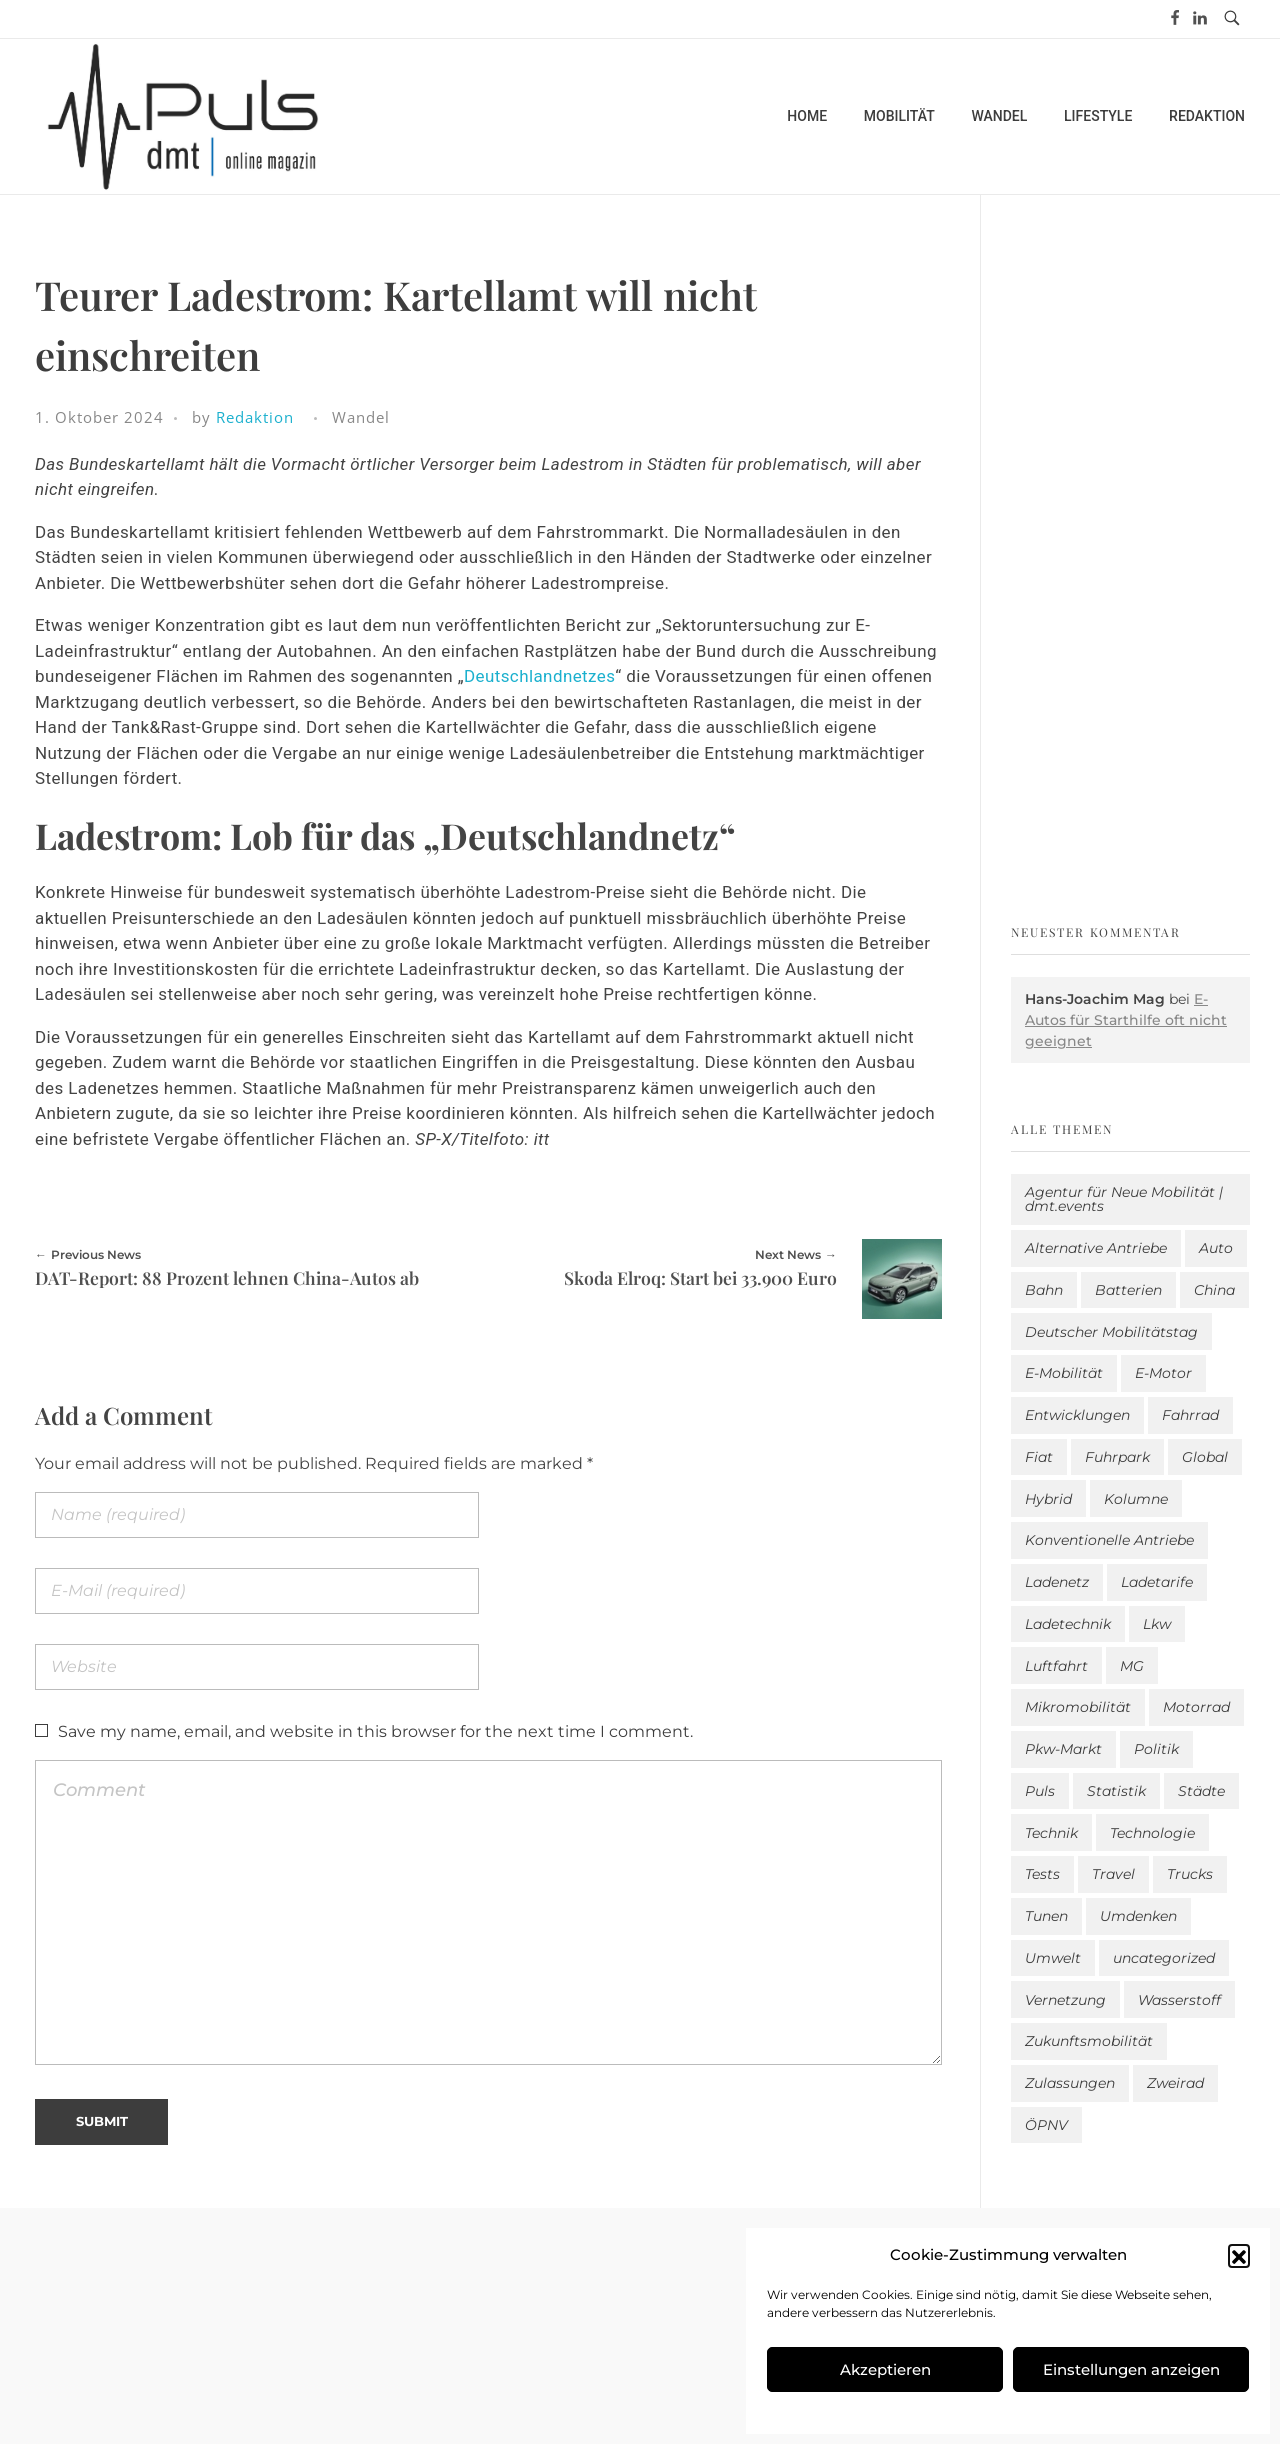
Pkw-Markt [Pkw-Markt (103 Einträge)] (1063, 1749)
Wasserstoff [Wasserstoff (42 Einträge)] (1179, 2000)
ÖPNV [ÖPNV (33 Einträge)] (1046, 2125)
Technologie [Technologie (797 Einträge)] (1152, 1833)
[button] (1239, 2255)
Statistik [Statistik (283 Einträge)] (1116, 1791)
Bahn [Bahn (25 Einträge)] (1044, 1290)
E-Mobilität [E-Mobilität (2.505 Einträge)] (1064, 1373)
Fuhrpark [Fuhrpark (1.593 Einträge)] (1117, 1457)
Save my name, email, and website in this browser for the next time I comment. (375, 1731)
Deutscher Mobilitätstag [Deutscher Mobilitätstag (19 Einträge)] (1111, 1332)
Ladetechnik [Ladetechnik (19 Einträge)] (1068, 1624)
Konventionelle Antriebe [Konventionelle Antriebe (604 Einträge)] (1109, 1540)
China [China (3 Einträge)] (1214, 1290)
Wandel (361, 417)
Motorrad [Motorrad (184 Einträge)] (1196, 1707)
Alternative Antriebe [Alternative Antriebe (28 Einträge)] (1096, 1248)
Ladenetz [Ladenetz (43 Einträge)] (1057, 1582)
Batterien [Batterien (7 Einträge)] (1128, 1290)
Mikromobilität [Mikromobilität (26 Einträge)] (1078, 1707)
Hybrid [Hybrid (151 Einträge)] (1048, 1499)
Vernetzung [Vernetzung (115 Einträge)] (1065, 2000)
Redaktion (255, 417)
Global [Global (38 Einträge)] (1205, 1457)
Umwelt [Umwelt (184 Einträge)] (1053, 1958)
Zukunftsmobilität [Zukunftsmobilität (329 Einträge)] (1089, 2041)
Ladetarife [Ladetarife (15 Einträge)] (1157, 1582)
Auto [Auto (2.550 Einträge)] (1216, 1248)
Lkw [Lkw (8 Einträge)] (1157, 1624)
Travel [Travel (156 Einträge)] (1113, 1874)
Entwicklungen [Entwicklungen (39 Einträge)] (1077, 1415)
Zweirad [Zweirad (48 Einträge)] (1175, 2083)
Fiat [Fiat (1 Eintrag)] (1039, 1457)
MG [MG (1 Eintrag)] (1132, 1666)
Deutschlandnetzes (539, 676)
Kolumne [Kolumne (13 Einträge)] (1136, 1499)
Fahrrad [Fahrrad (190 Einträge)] (1190, 1415)
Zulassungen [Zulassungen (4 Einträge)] (1070, 2083)
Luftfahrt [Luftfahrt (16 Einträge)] (1056, 1666)
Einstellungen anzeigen (1131, 2369)
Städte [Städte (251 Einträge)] (1201, 1791)
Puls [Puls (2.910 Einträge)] (1040, 1791)
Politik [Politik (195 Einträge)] (1156, 1749)
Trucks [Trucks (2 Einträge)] (1190, 1874)
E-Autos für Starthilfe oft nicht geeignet (1126, 1020)
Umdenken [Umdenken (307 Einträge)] (1138, 1916)
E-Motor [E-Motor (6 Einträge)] (1163, 1373)
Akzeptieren (885, 2369)
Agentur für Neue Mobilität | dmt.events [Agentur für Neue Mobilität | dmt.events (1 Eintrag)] (1124, 1199)
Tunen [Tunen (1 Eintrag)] (1046, 1916)
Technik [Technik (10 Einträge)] (1051, 1833)
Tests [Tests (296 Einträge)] (1042, 1874)
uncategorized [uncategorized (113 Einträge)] (1164, 1958)
